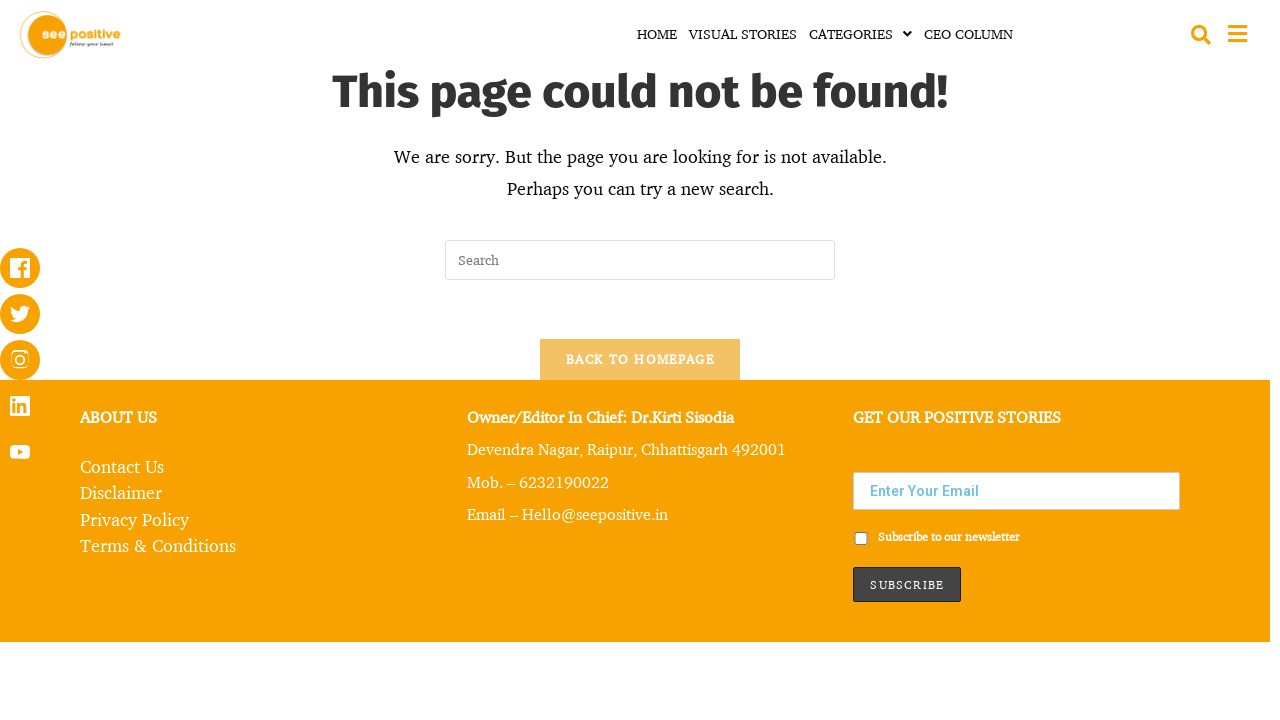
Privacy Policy (134, 518)
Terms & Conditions (158, 544)
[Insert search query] (640, 260)
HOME (657, 33)
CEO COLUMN (968, 33)
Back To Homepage (640, 360)
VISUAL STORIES (743, 33)
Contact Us (122, 466)
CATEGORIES (860, 33)
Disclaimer (121, 492)
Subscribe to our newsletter (936, 538)
